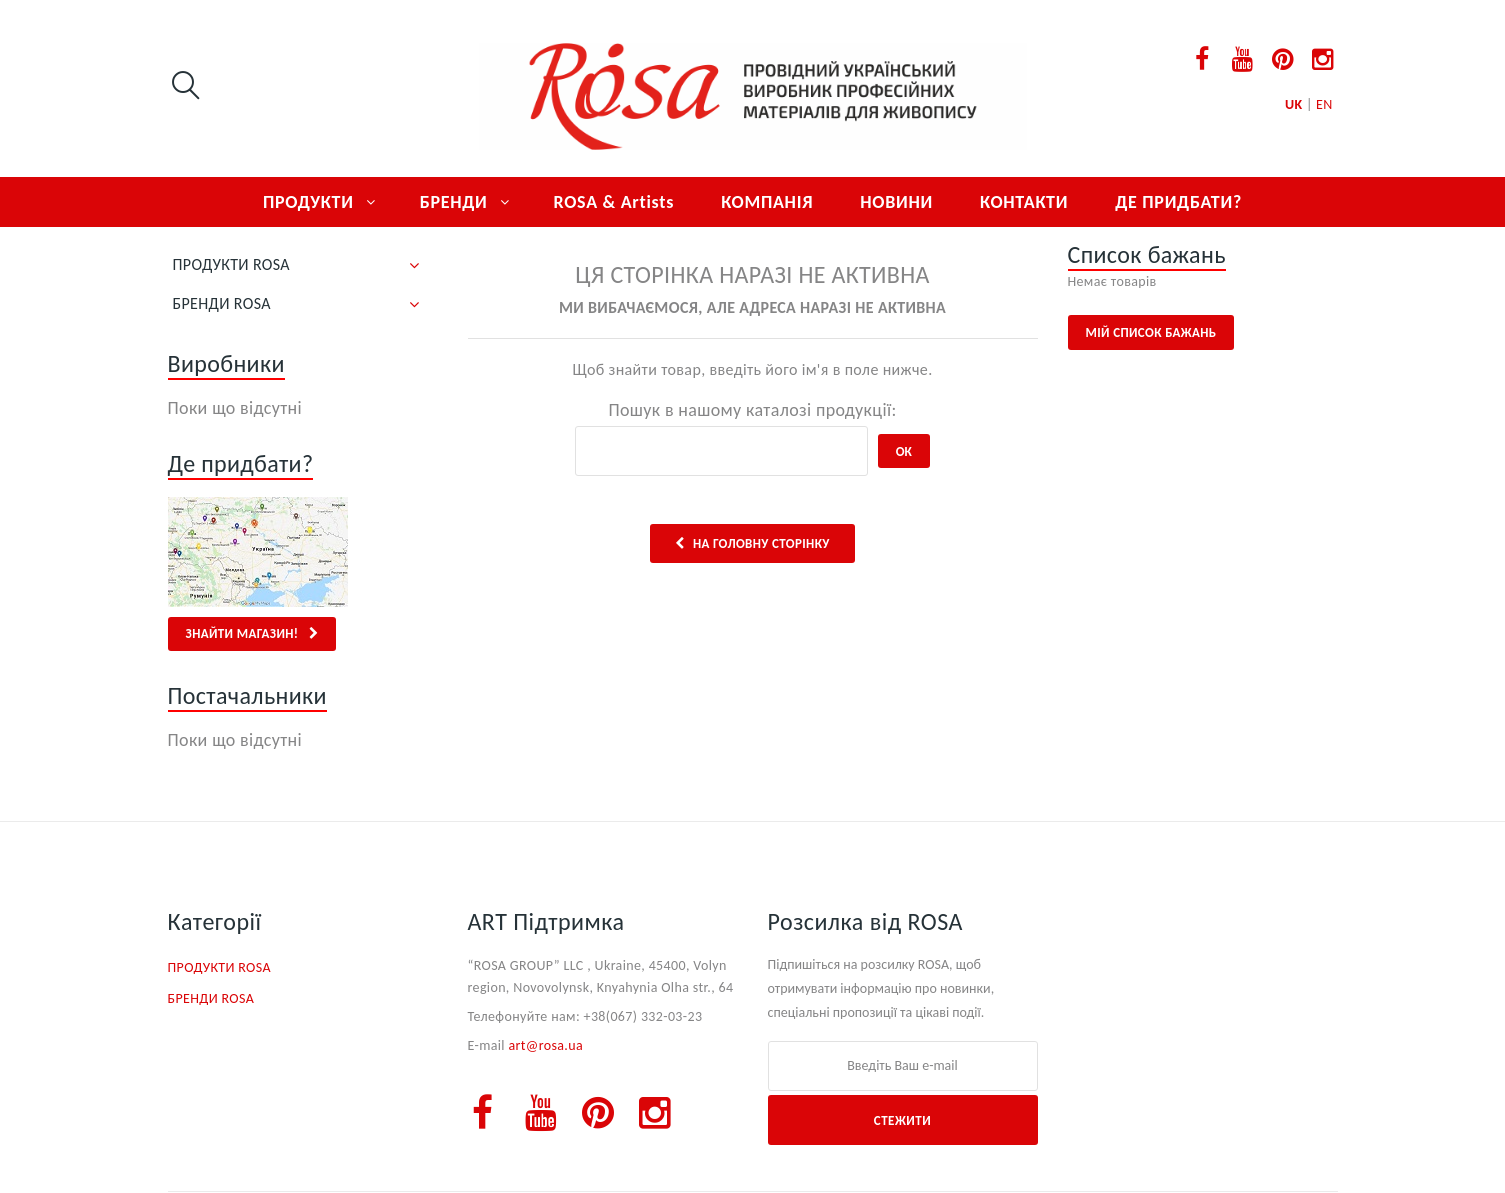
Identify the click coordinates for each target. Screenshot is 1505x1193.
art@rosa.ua (545, 1045)
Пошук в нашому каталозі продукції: (752, 410)
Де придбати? (241, 463)
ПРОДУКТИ (308, 202)
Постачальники (247, 695)
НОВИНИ (896, 202)
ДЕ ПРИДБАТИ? (1178, 202)
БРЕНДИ (454, 202)
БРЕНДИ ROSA (222, 303)
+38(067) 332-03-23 (643, 1016)
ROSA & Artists (614, 202)
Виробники (226, 363)
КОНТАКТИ (1024, 202)
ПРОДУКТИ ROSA (231, 264)
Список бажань (1147, 254)
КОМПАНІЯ (767, 202)
